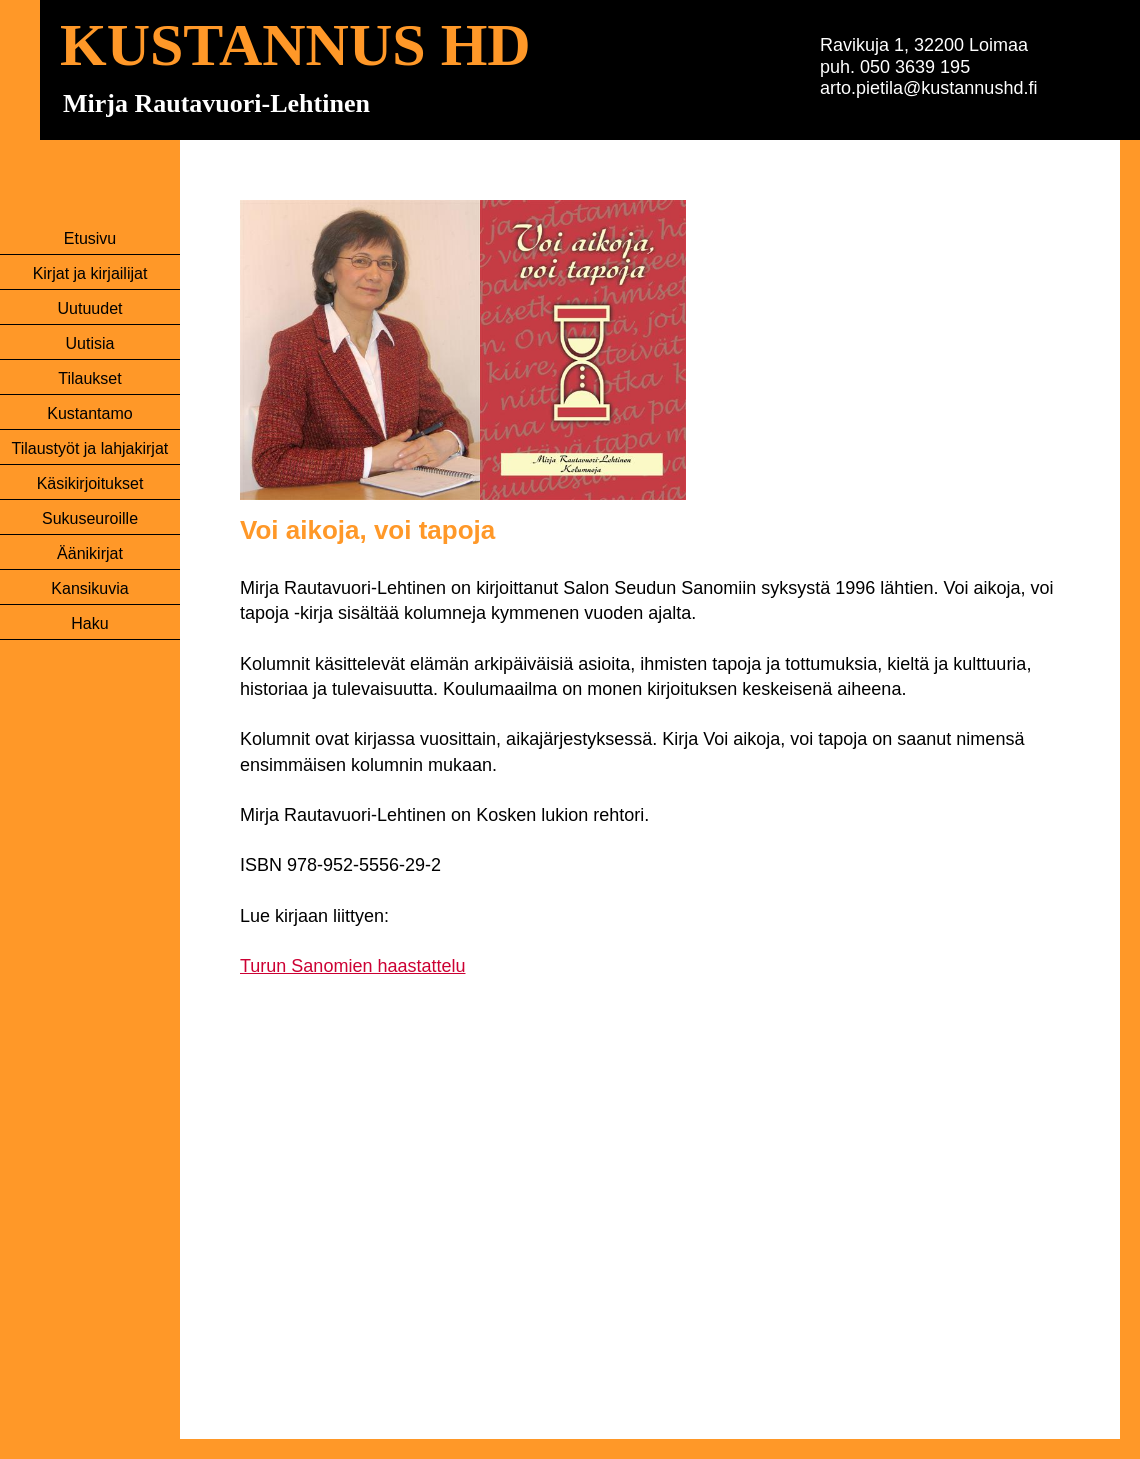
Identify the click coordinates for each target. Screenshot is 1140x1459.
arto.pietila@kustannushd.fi (928, 88)
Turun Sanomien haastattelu (352, 966)
